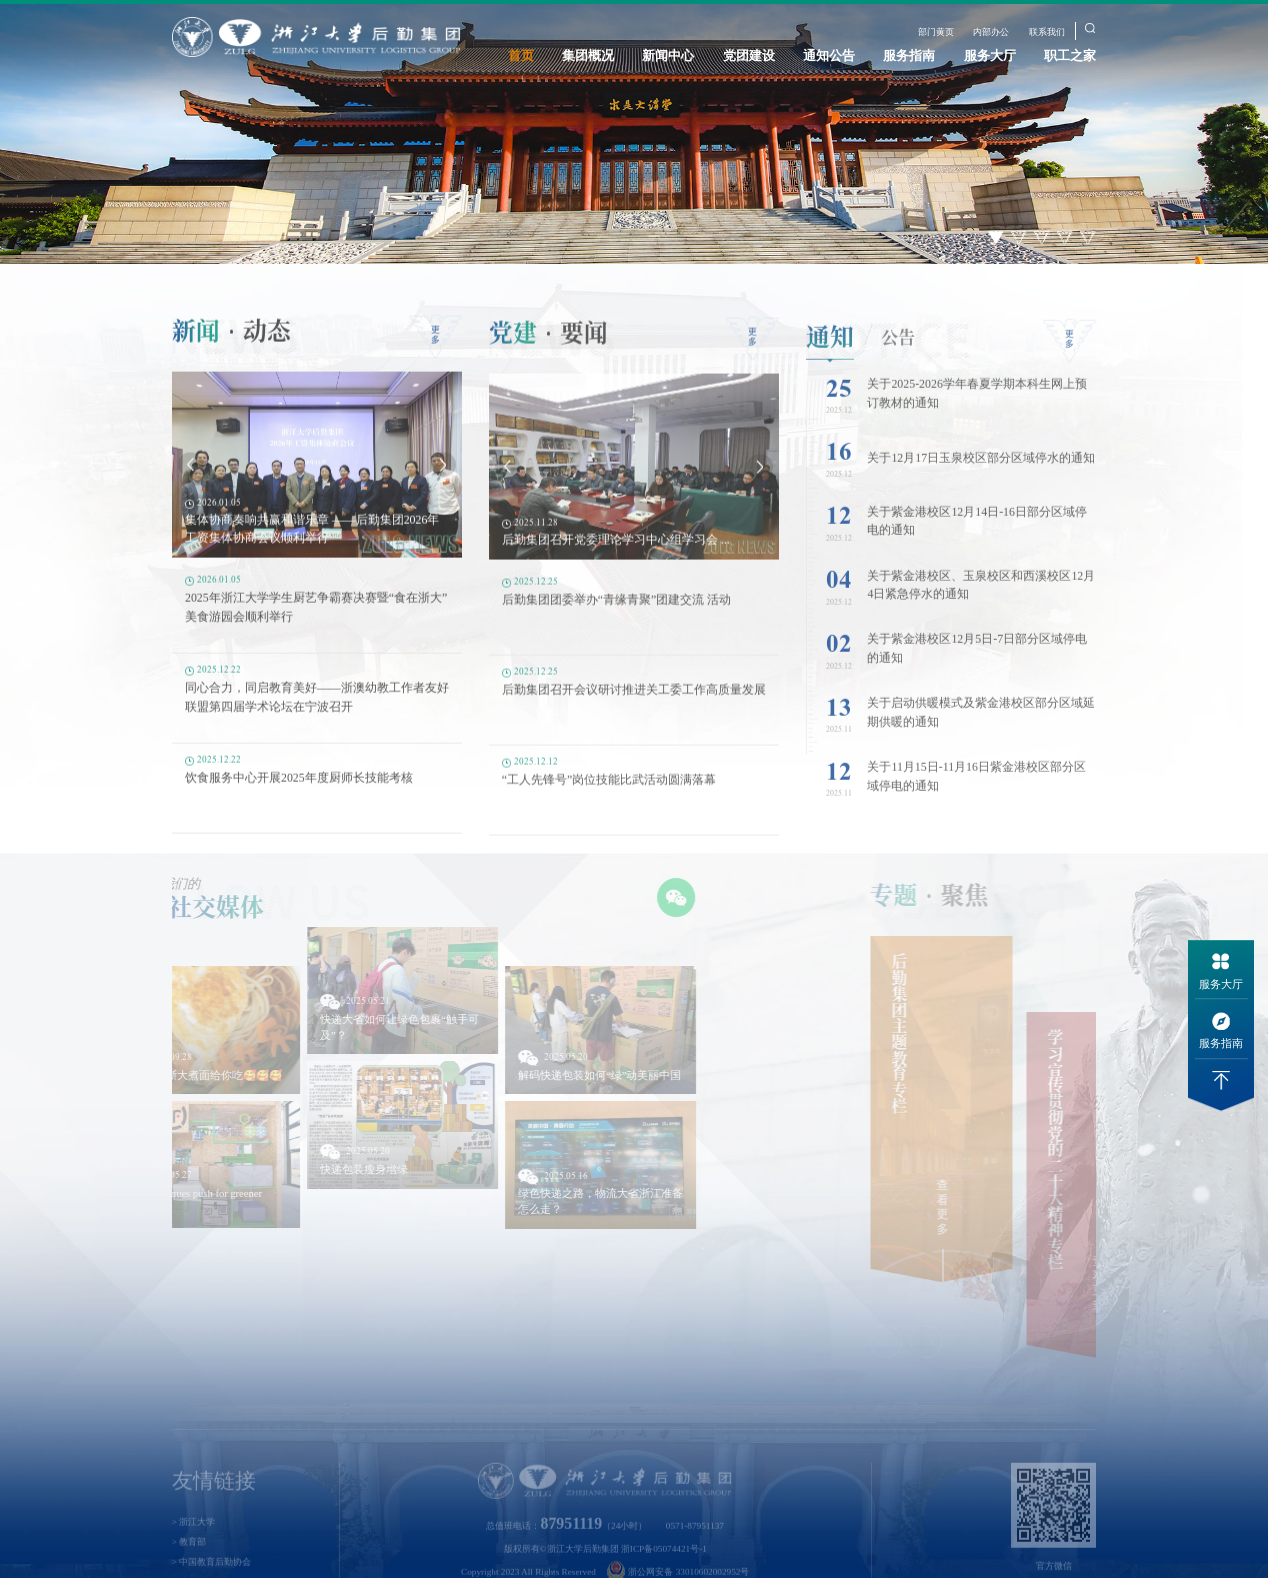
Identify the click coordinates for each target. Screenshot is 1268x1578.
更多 (435, 352)
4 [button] (1065, 237)
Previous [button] (190, 481)
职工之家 (1070, 55)
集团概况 (588, 55)
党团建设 (749, 55)
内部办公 (991, 32)
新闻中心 (668, 55)
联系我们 (1047, 32)
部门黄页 (936, 32)
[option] (634, 132)
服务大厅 (990, 55)
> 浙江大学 (194, 1544)
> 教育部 (189, 1563)
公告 (898, 357)
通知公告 (829, 55)
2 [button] (1019, 237)
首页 (521, 55)
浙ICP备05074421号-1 (664, 1570)
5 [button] (1088, 237)
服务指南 (909, 55)
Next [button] (443, 481)
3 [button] (1042, 237)
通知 (830, 357)
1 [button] (996, 237)
